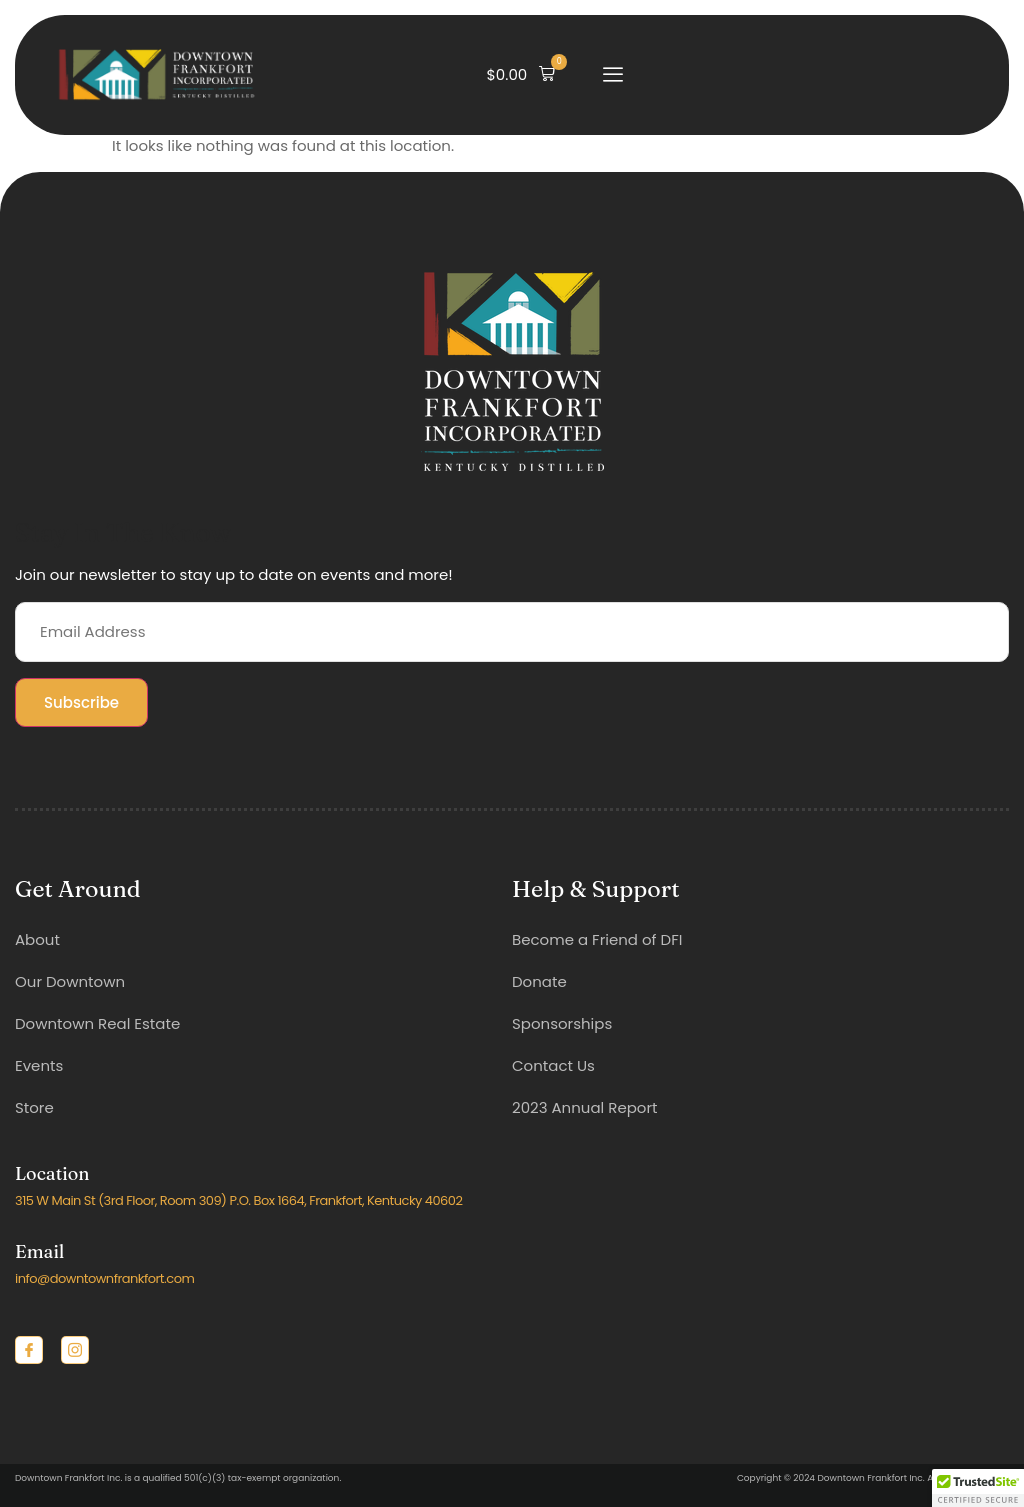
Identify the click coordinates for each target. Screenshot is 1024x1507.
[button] (521, 75)
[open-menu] (613, 74)
